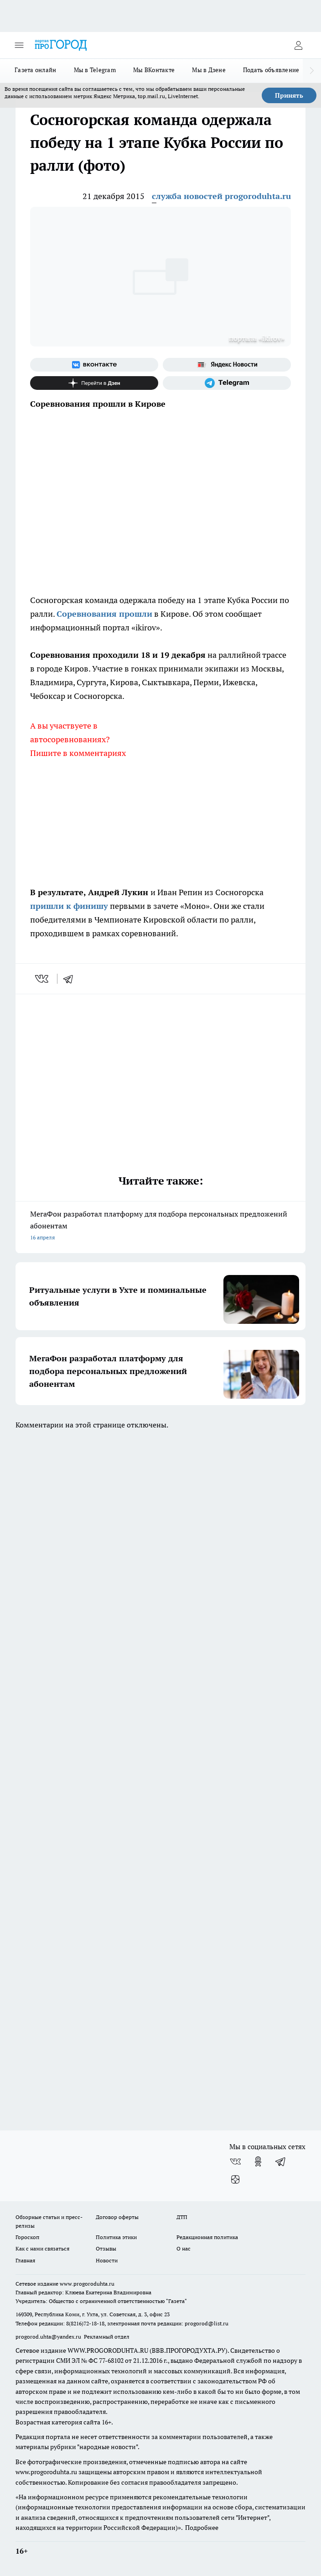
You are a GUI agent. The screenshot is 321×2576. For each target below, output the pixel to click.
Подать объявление (271, 70)
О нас (183, 2248)
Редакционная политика (207, 2237)
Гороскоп (27, 2237)
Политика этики (116, 2237)
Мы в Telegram (95, 70)
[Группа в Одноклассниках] (258, 2161)
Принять (289, 95)
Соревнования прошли (104, 614)
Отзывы (106, 2248)
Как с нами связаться (42, 2248)
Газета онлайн (36, 70)
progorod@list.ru (206, 2323)
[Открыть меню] (19, 45)
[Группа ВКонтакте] (94, 365)
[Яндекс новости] (227, 365)
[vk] (43, 978)
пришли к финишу (69, 906)
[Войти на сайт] (298, 45)
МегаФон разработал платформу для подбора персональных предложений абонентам (160, 1226)
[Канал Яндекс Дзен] (94, 383)
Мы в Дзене (209, 70)
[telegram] (71, 978)
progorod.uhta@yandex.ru (49, 2336)
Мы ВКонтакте (154, 70)
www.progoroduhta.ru (87, 2283)
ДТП (181, 2217)
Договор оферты (117, 2217)
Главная (25, 2260)
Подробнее (201, 2528)
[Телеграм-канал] (227, 383)
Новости (107, 2260)
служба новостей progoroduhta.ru (221, 196)
